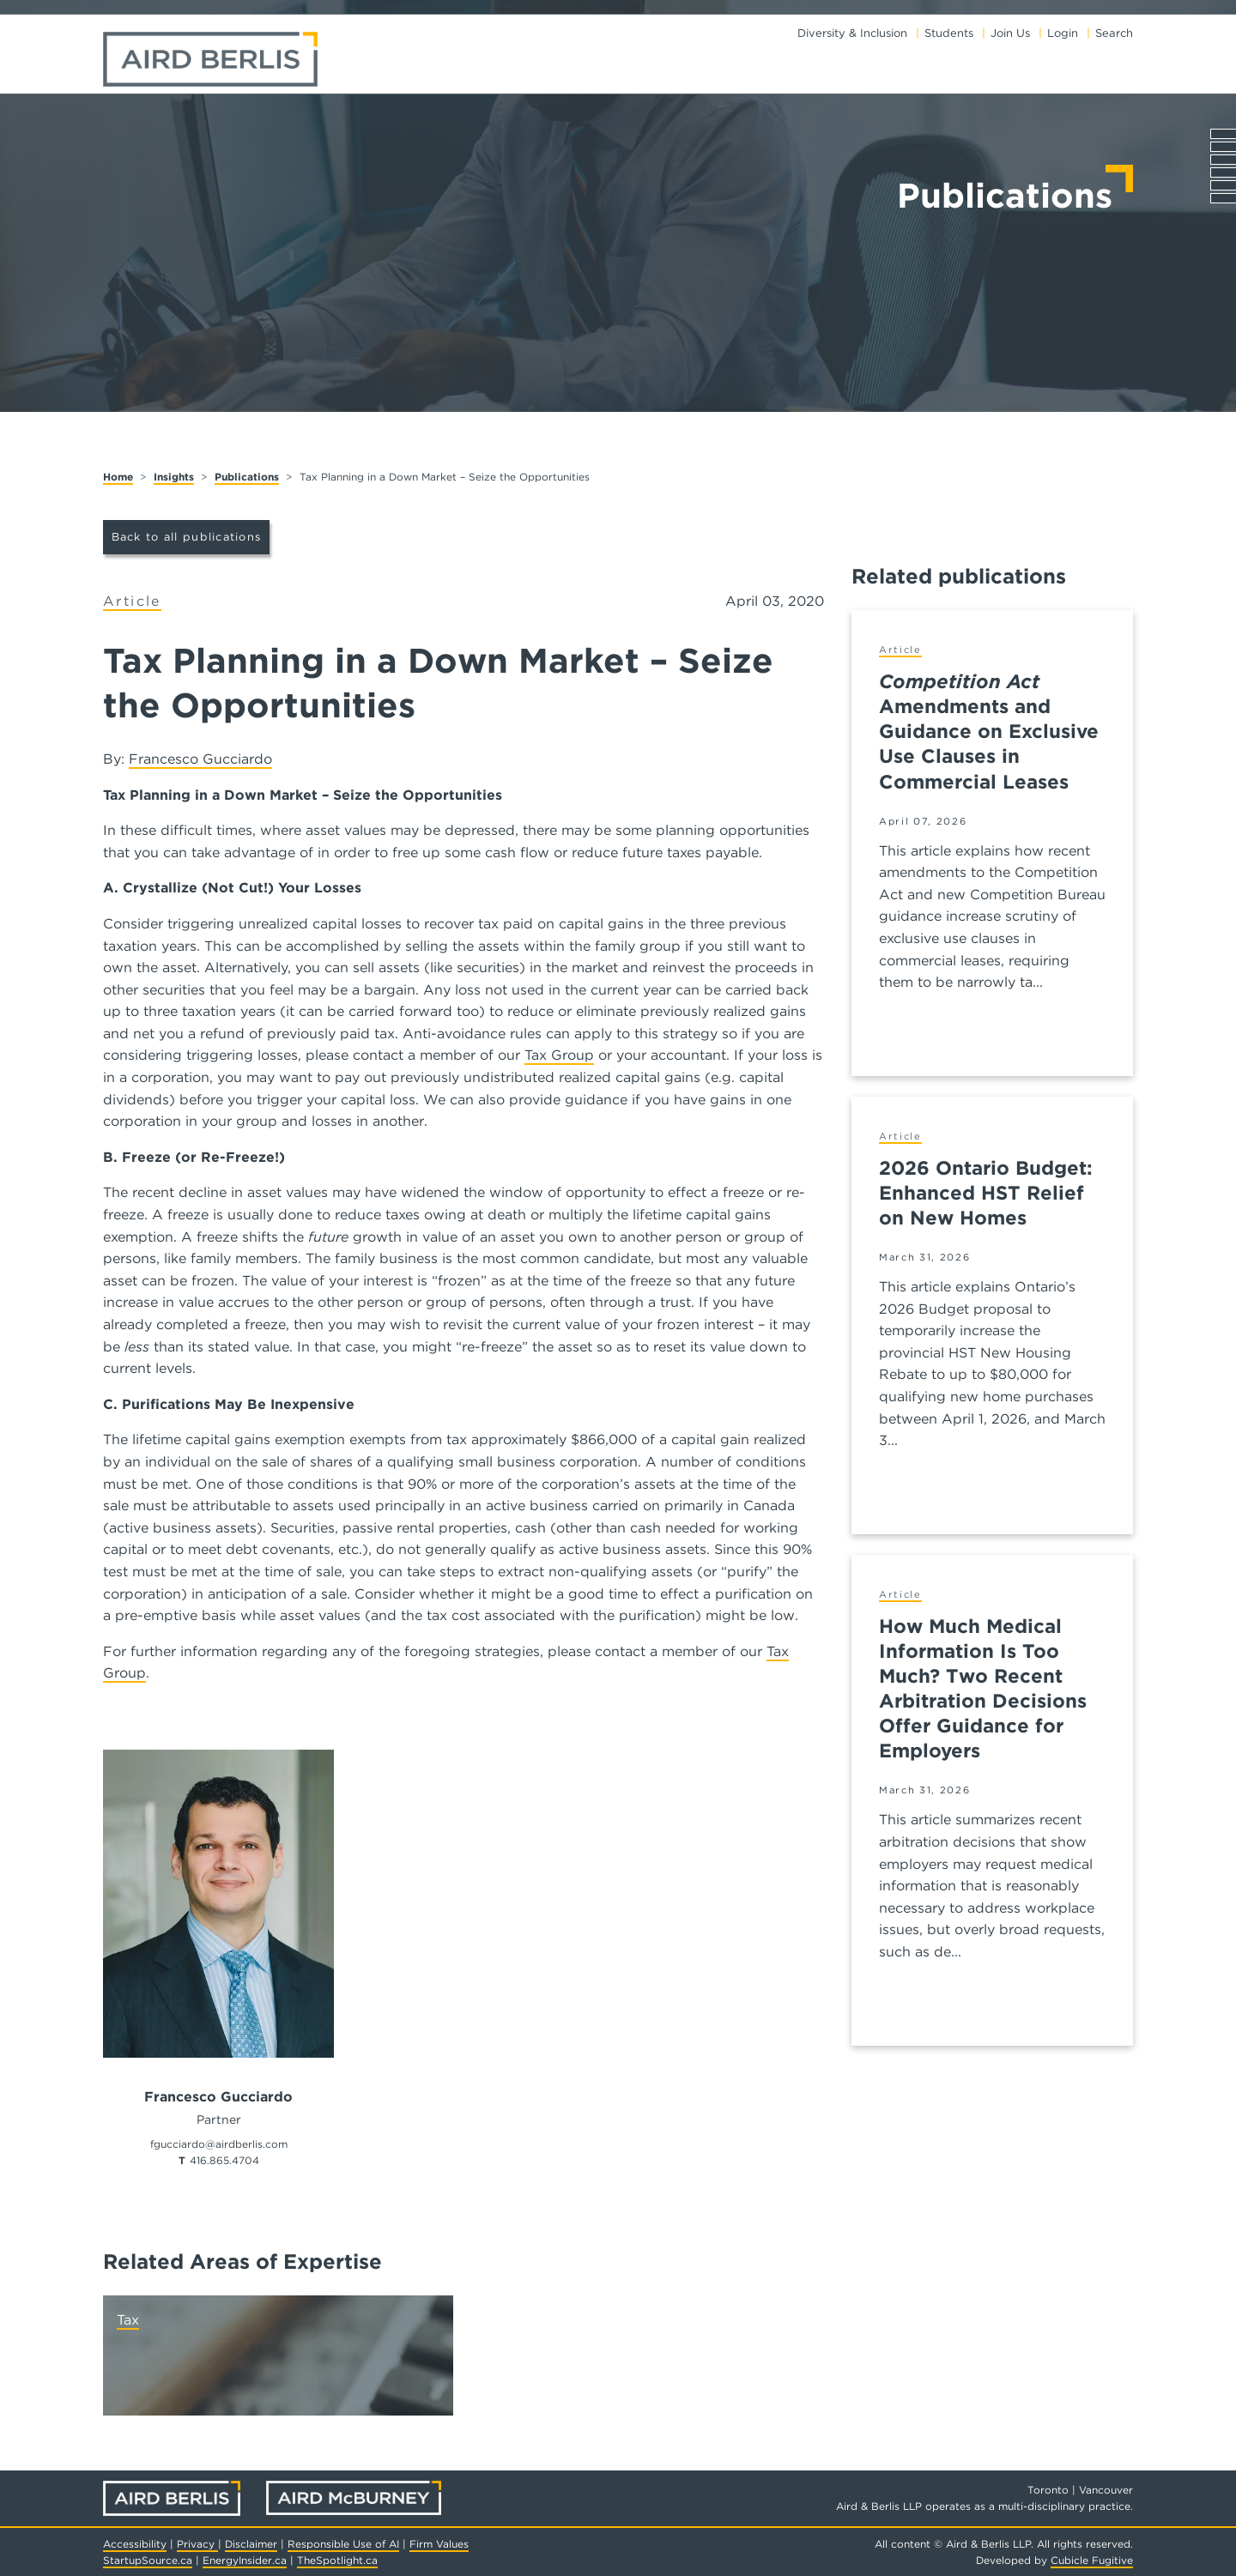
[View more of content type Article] (132, 602)
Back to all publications (187, 536)
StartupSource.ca (147, 2560)
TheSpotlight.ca (337, 2560)
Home (118, 476)
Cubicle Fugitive (1092, 2560)
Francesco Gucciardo (200, 759)
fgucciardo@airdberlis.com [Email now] (219, 2144)
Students (948, 33)
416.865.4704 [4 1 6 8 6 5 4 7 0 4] (224, 2160)
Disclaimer (251, 2543)
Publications (247, 476)
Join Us (1010, 33)
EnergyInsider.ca (245, 2560)
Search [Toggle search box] (1114, 33)
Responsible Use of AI (343, 2543)
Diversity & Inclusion (852, 33)
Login (1062, 33)
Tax (128, 2320)
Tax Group (559, 1055)
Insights (174, 476)
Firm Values (439, 2543)
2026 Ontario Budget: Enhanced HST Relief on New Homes (986, 1192)
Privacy (197, 2543)
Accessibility (135, 2543)
